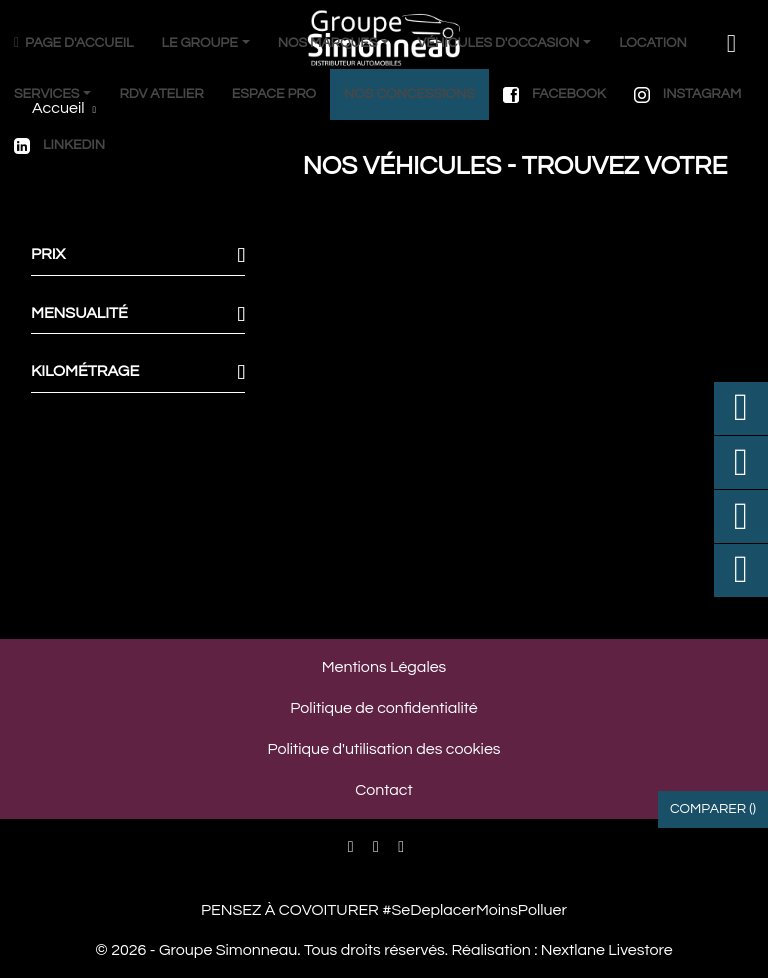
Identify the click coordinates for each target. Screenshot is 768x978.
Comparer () (713, 809)
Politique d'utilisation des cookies (383, 749)
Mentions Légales (384, 667)
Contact (383, 790)
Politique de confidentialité (383, 708)
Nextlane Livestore (604, 950)
